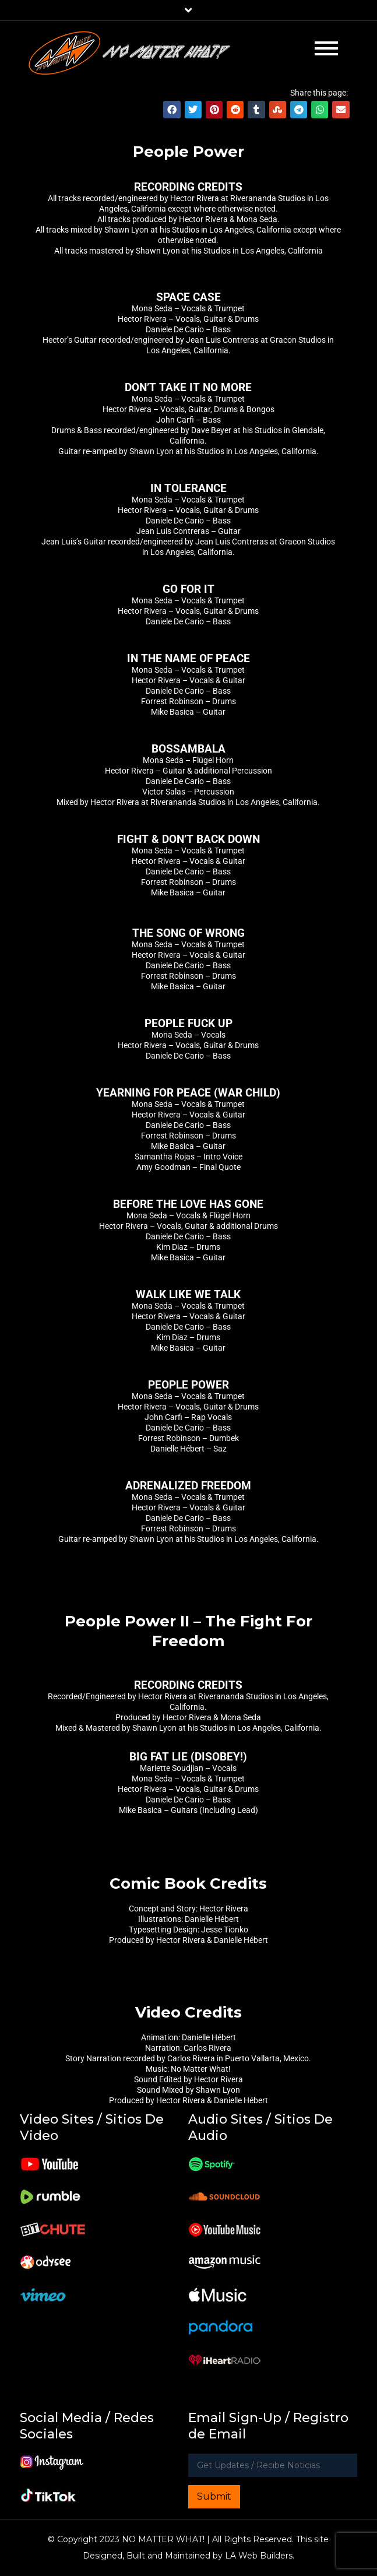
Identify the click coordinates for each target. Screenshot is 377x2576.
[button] (171, 109)
